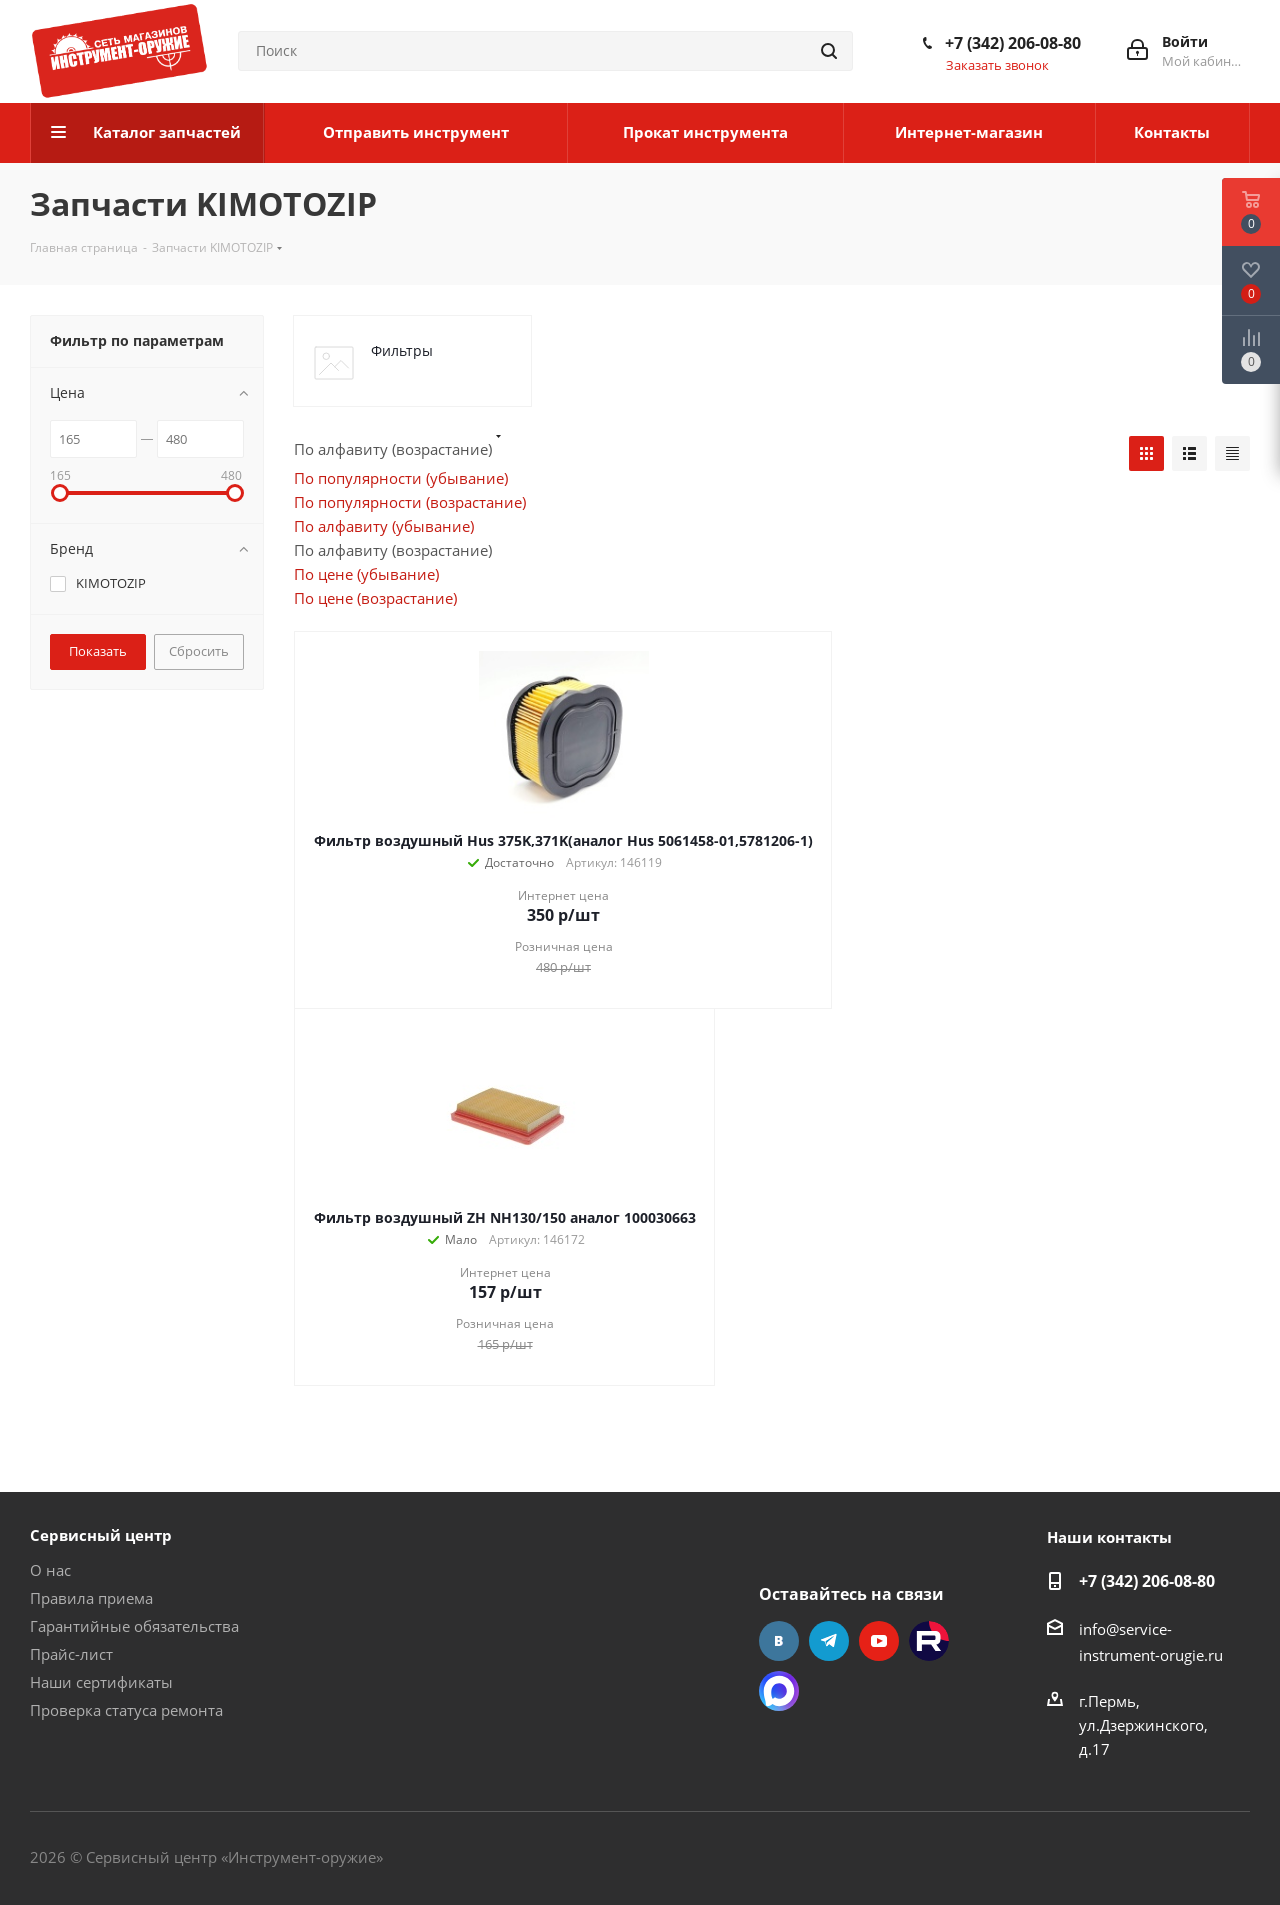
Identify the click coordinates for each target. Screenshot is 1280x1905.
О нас (50, 1570)
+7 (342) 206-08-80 (1013, 43)
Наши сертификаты (101, 1682)
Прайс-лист (71, 1654)
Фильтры (402, 350)
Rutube (929, 1641)
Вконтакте (779, 1641)
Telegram (829, 1641)
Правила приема (91, 1598)
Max (779, 1691)
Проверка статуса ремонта (126, 1710)
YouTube (879, 1641)
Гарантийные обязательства (134, 1626)
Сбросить (199, 651)
